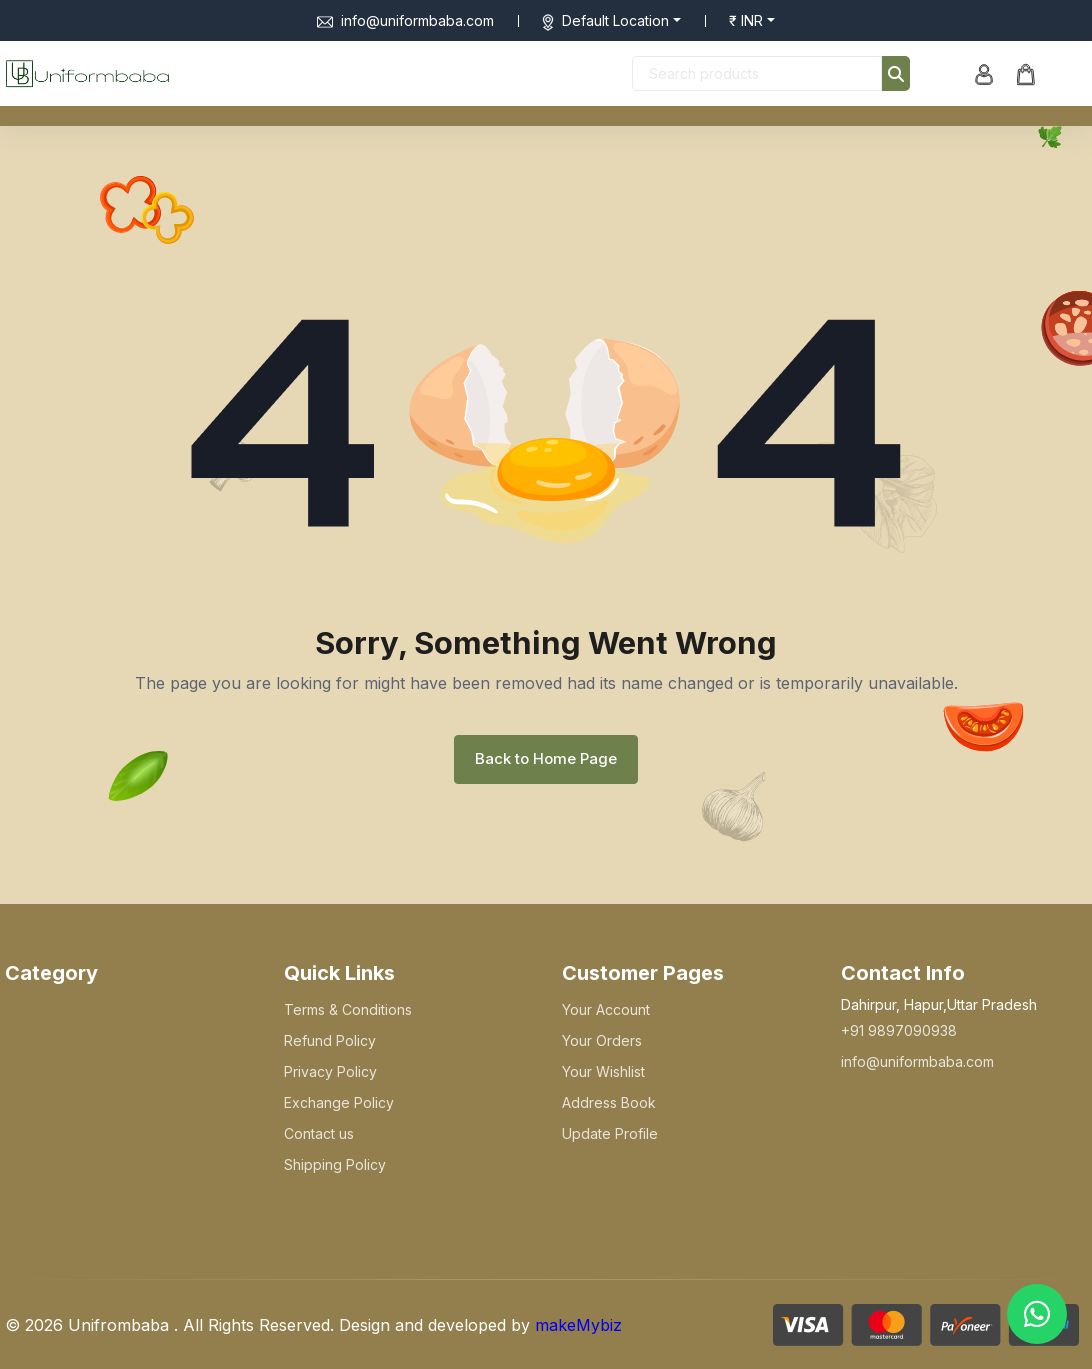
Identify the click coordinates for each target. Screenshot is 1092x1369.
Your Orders (602, 1040)
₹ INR (746, 20)
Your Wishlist (603, 1071)
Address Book (609, 1102)
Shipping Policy (335, 1164)
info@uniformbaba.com (405, 20)
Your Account (606, 1009)
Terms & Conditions (348, 1009)
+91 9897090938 (899, 1030)
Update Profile (610, 1133)
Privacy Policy (330, 1071)
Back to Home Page (546, 758)
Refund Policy (330, 1040)
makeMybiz (578, 1325)
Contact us (319, 1133)
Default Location (615, 20)
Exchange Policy (339, 1102)
